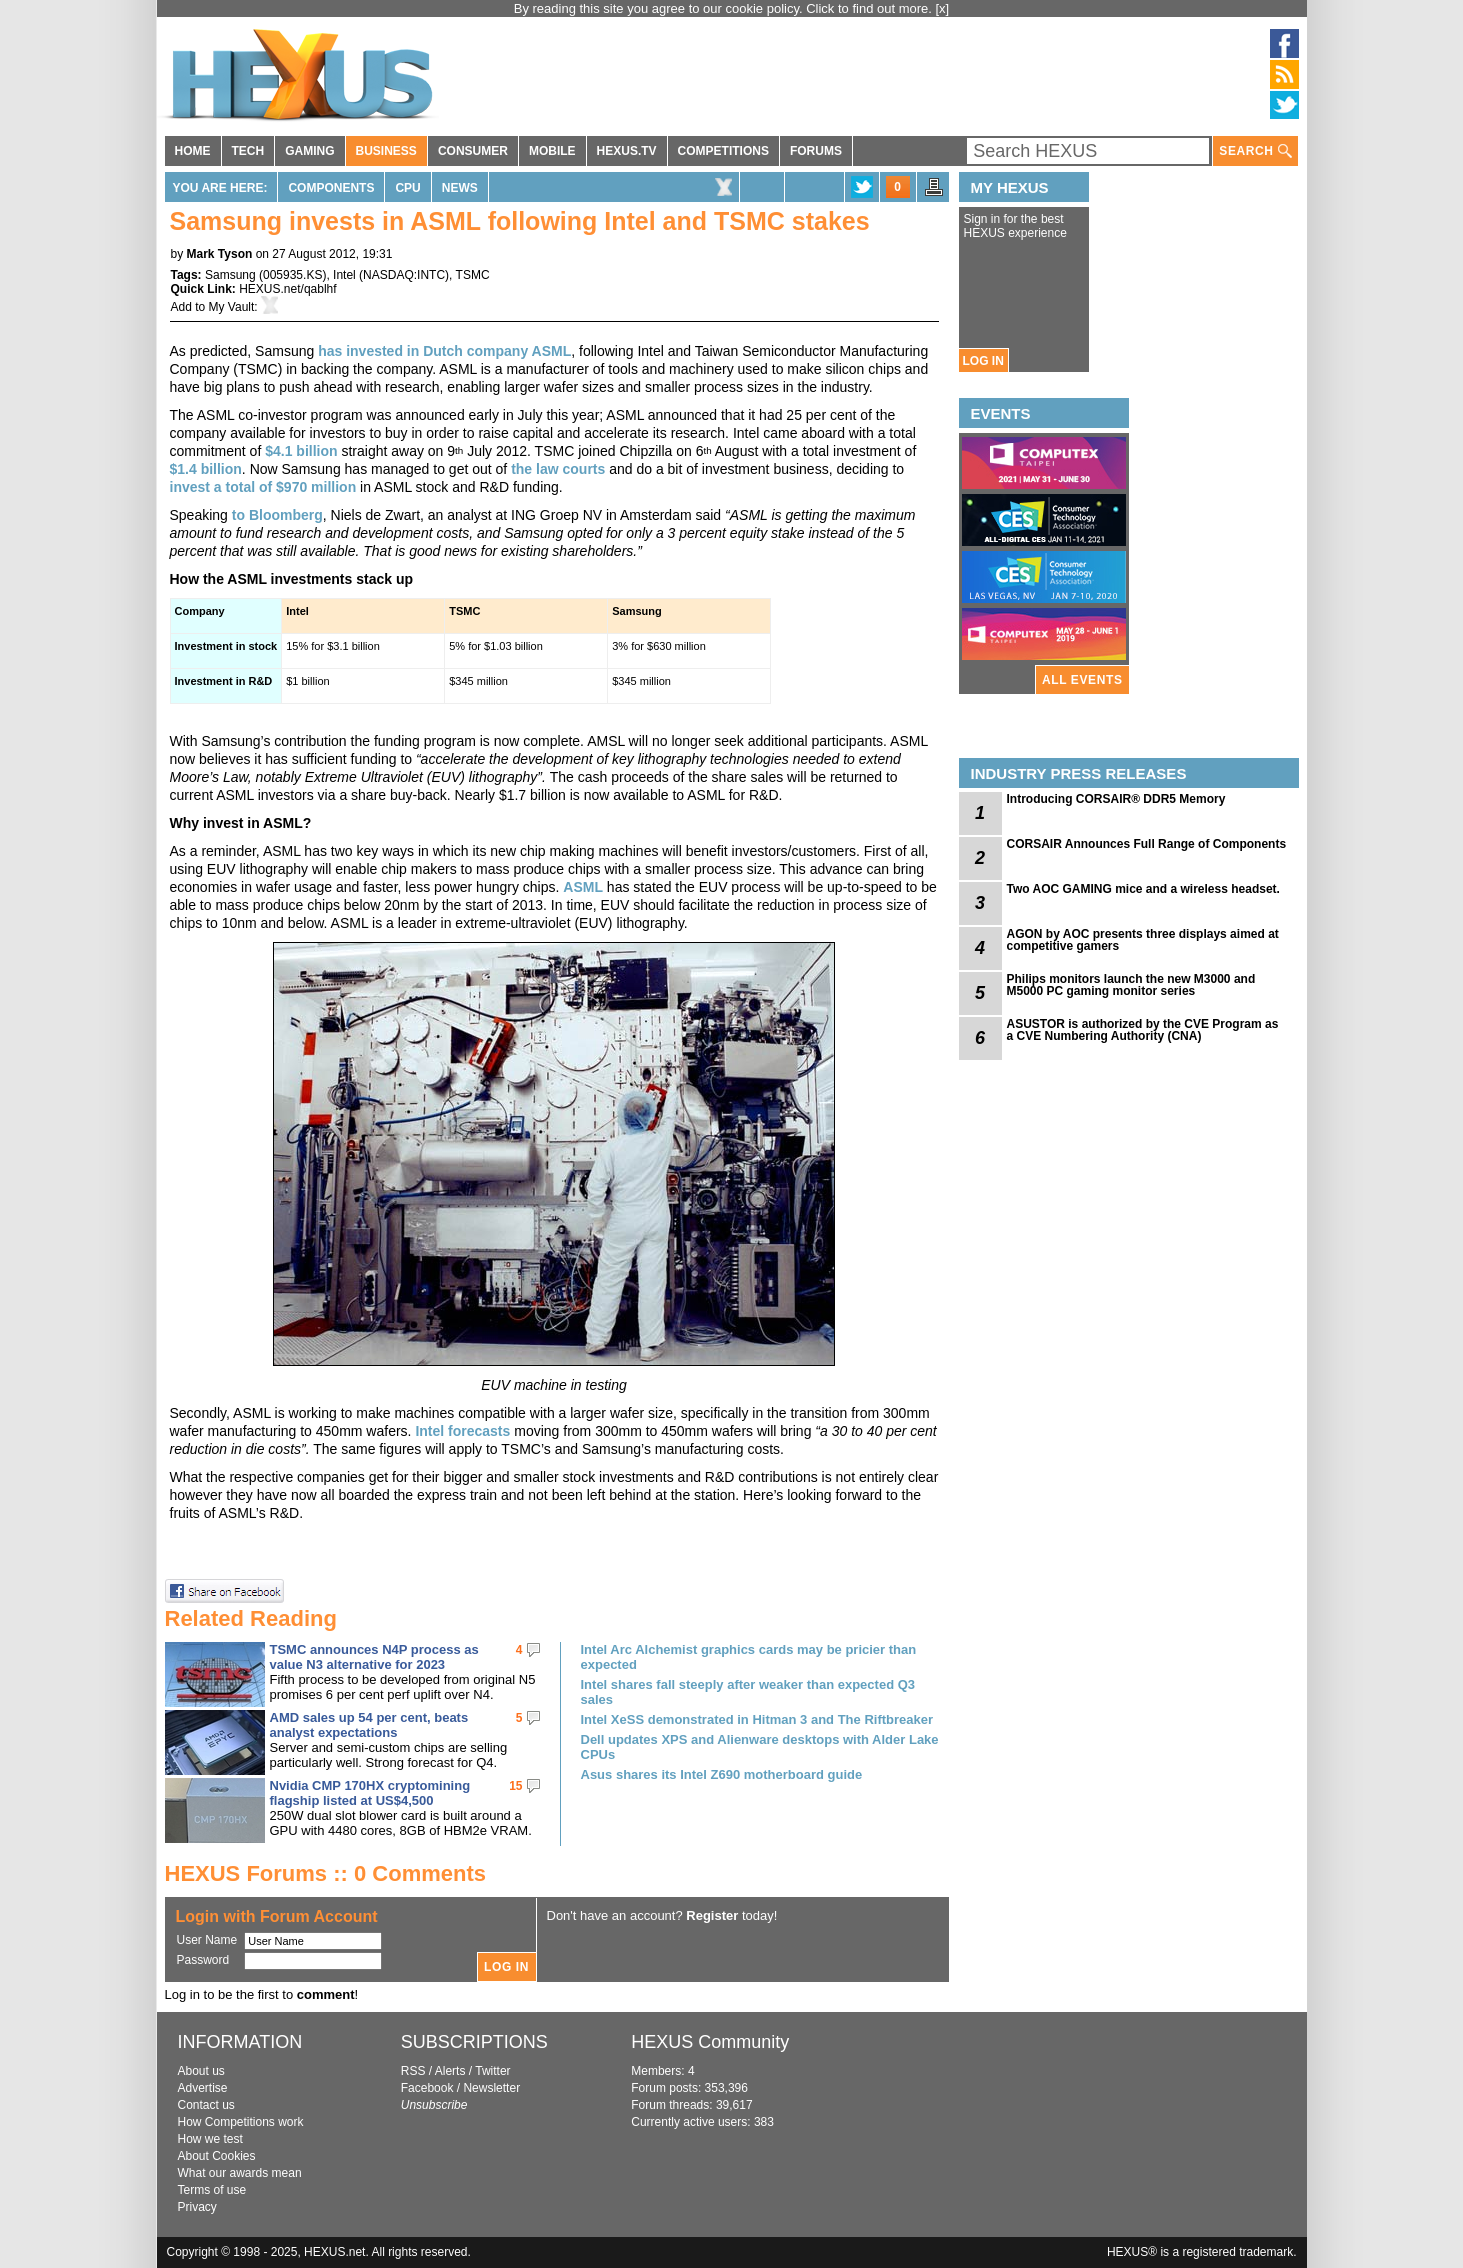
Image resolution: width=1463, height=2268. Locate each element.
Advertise (203, 2088)
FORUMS (816, 151)
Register (712, 1915)
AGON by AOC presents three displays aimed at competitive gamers (1143, 940)
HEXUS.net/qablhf (287, 289)
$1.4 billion (206, 469)
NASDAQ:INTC (404, 275)
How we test (210, 2139)
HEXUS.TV (627, 151)
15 (515, 1786)
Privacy (197, 2207)
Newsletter (491, 2088)
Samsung (230, 275)
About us (201, 2071)
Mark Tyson (220, 254)
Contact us (206, 2105)
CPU (407, 188)
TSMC (473, 275)
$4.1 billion (301, 451)
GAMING (309, 151)
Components (331, 188)
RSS (413, 2071)
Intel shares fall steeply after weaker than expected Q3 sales (748, 1692)
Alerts (450, 2071)
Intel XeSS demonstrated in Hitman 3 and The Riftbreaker (757, 1719)
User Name (207, 1940)
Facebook (427, 2088)
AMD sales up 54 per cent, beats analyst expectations (369, 1725)
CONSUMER (473, 151)
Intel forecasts (462, 1431)
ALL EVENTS (1082, 680)
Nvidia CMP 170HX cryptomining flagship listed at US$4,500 (370, 1793)
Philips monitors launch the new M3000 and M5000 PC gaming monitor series (1131, 985)
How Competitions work (241, 2122)
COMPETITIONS (723, 151)
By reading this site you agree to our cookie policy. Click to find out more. (725, 8)
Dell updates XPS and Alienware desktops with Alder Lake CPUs (760, 1747)
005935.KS (292, 275)
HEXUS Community (710, 2042)
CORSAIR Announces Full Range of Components (1147, 844)
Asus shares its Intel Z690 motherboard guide (722, 1774)
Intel (344, 275)
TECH (248, 151)
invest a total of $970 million (263, 487)
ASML (583, 887)
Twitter (492, 2071)
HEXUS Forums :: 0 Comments (326, 1873)
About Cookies (217, 2156)
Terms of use (212, 2190)
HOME (193, 151)
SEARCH (1255, 151)
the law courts (558, 469)
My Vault (232, 307)
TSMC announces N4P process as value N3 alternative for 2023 (374, 1657)
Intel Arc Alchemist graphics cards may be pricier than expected (749, 1657)
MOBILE (552, 151)
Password (203, 1960)
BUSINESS (386, 151)
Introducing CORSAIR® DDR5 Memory (1116, 799)
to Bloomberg (277, 515)
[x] (943, 8)
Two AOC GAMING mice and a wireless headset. (1143, 889)
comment (326, 1994)
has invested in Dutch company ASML (444, 351)
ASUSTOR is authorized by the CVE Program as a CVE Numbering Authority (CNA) (1143, 1030)
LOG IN (983, 361)
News (460, 188)
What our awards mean (240, 2173)
